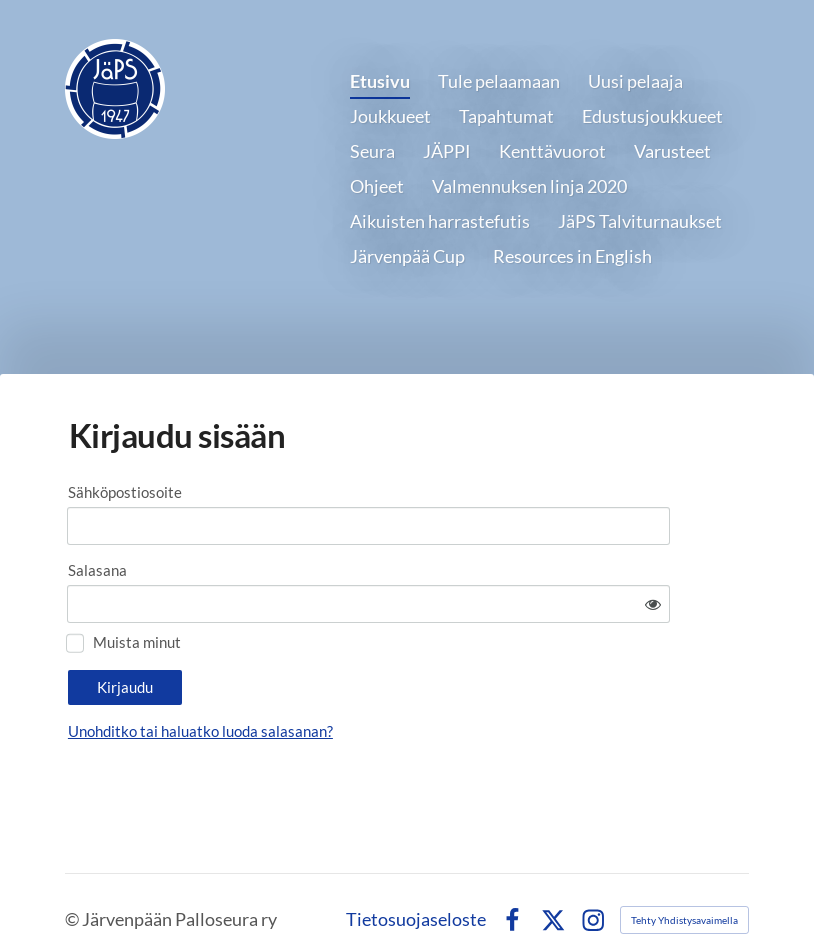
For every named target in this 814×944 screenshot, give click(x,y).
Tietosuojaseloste (416, 896)
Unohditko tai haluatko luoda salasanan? (377, 676)
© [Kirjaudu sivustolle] (73, 895)
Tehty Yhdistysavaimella (684, 896)
